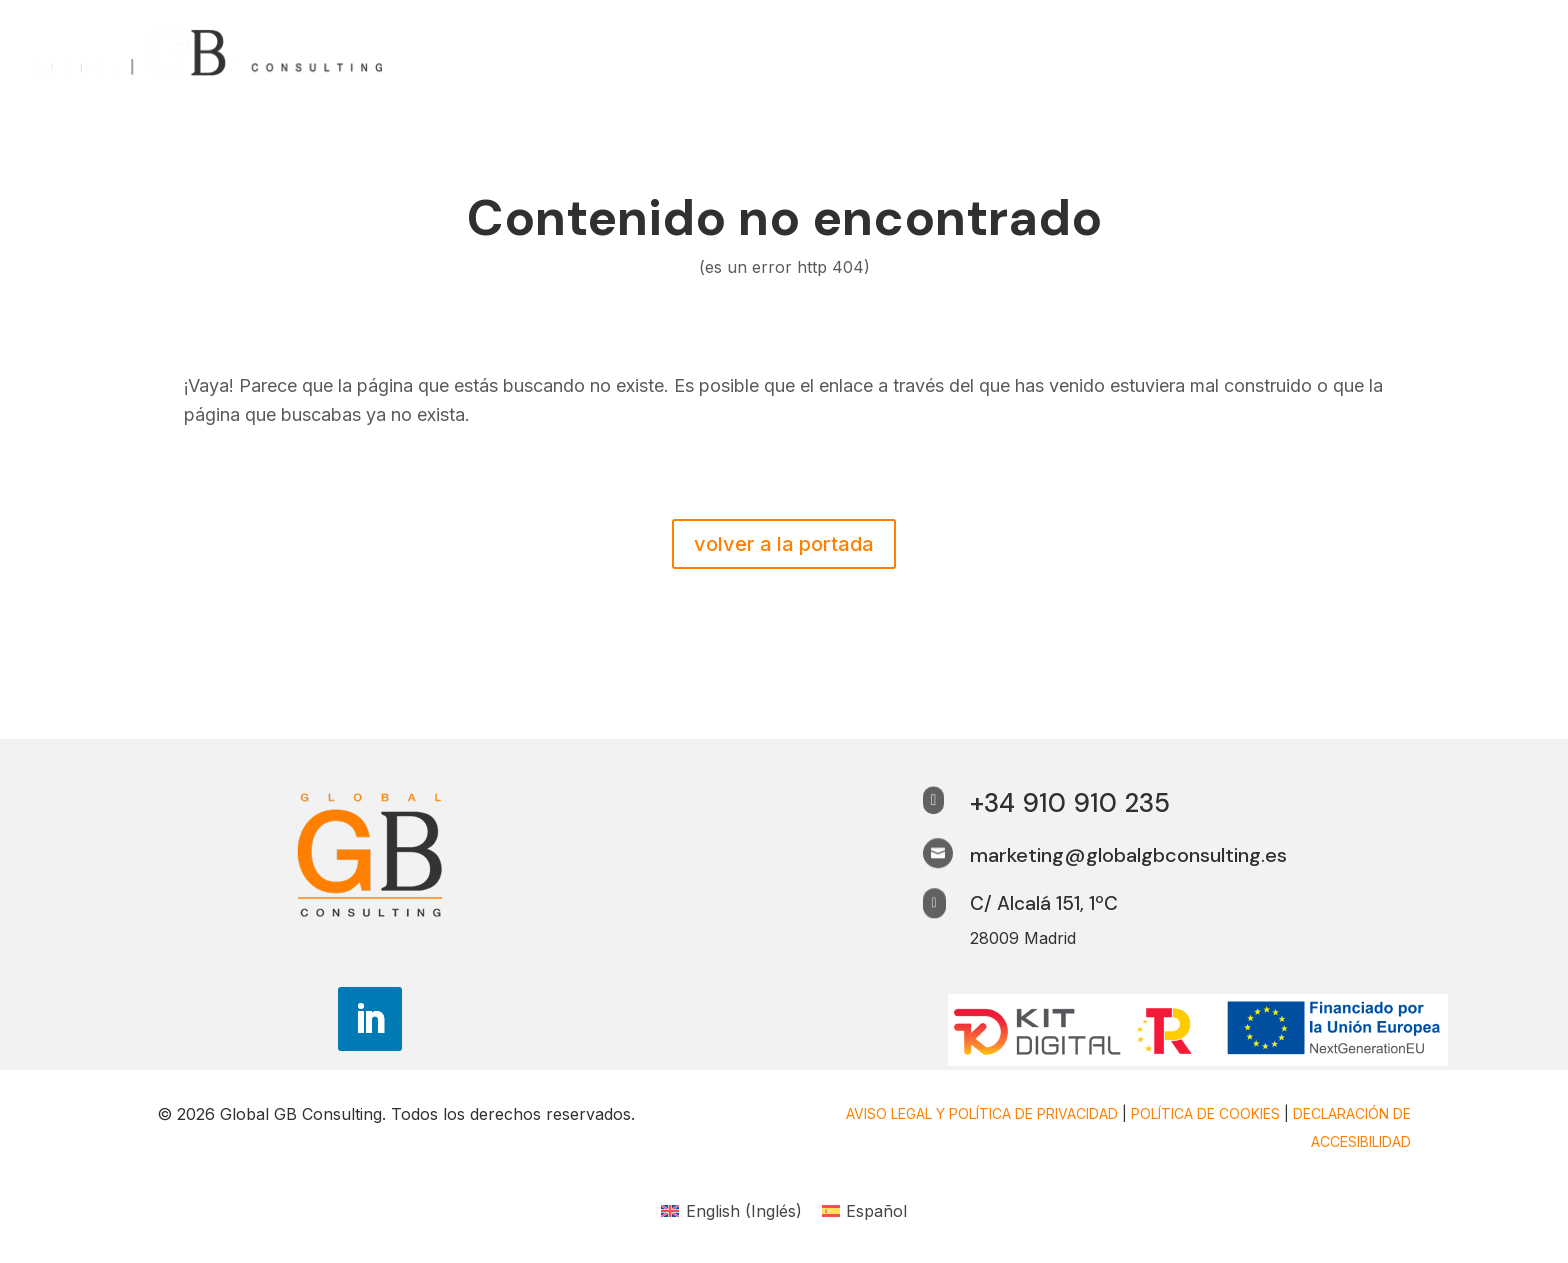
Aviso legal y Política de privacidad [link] (982, 1113)
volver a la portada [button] (784, 544)
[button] (370, 1019)
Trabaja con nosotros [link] (1445, 52)
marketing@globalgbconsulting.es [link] (1128, 855)
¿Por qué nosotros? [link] (1120, 52)
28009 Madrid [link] (1023, 938)
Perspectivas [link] (1277, 52)
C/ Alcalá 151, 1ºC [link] (1044, 903)
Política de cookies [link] (1205, 1113)
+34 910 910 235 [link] (1070, 803)
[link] (209, 50)
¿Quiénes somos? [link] (949, 52)
